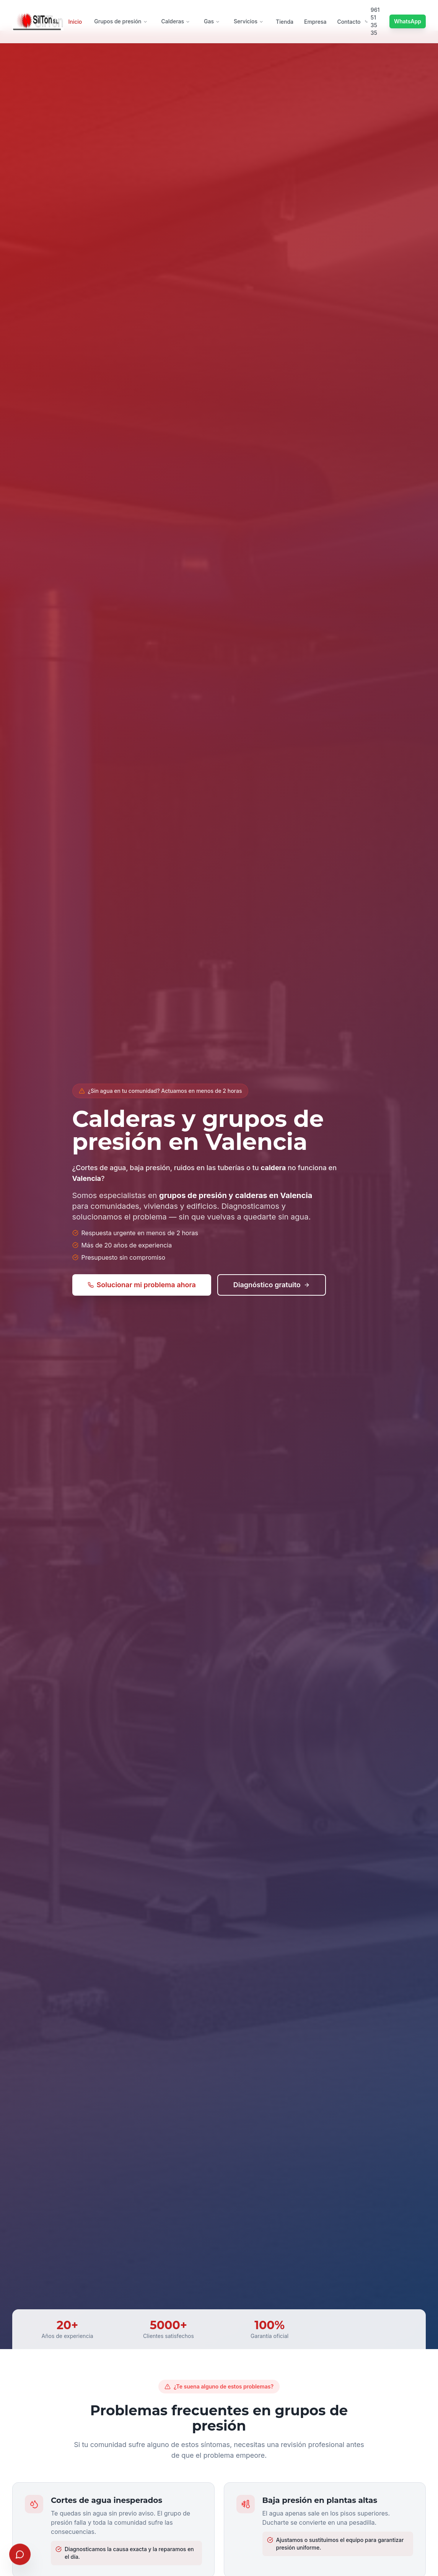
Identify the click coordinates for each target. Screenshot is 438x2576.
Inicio (75, 21)
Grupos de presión (120, 21)
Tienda (284, 21)
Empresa (315, 21)
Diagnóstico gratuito (271, 1285)
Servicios (249, 21)
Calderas (175, 21)
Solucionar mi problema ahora (142, 1285)
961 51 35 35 (372, 21)
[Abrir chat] (20, 2552)
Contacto (348, 21)
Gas (212, 21)
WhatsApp (407, 21)
